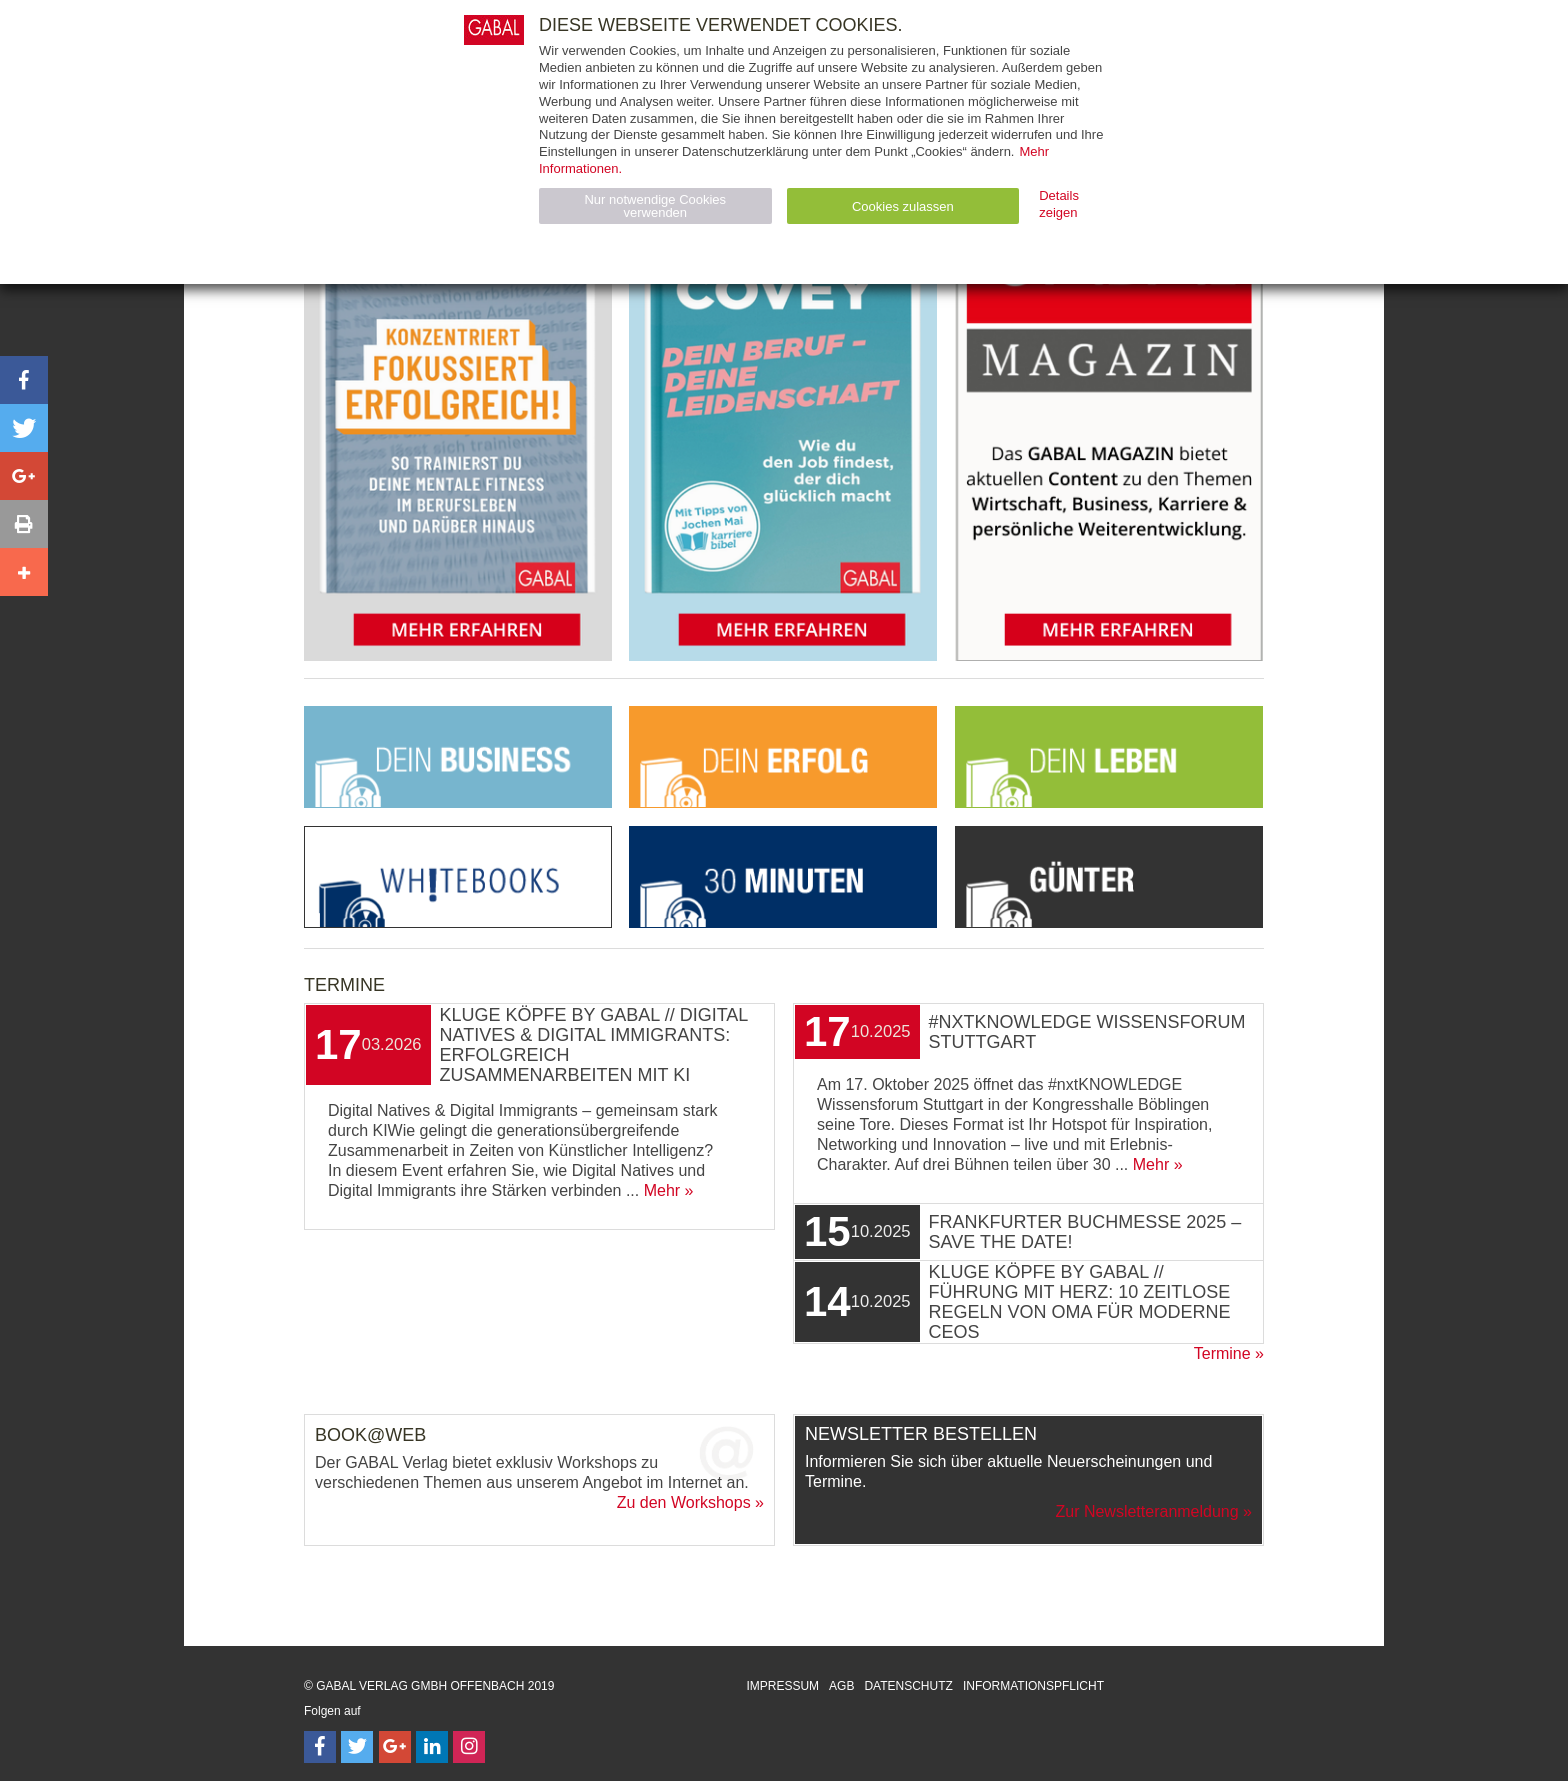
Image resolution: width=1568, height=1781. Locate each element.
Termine (1222, 1353)
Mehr (662, 1190)
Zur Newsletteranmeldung (1146, 1511)
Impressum (782, 1686)
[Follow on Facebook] (320, 1747)
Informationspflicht (1033, 1686)
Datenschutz (908, 1686)
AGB (841, 1686)
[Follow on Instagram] (469, 1747)
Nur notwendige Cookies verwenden (655, 206)
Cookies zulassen (903, 206)
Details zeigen (1059, 204)
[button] (24, 380)
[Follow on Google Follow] (395, 1747)
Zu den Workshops (684, 1502)
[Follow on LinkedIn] (432, 1747)
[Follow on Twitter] (357, 1747)
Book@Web (370, 1435)
